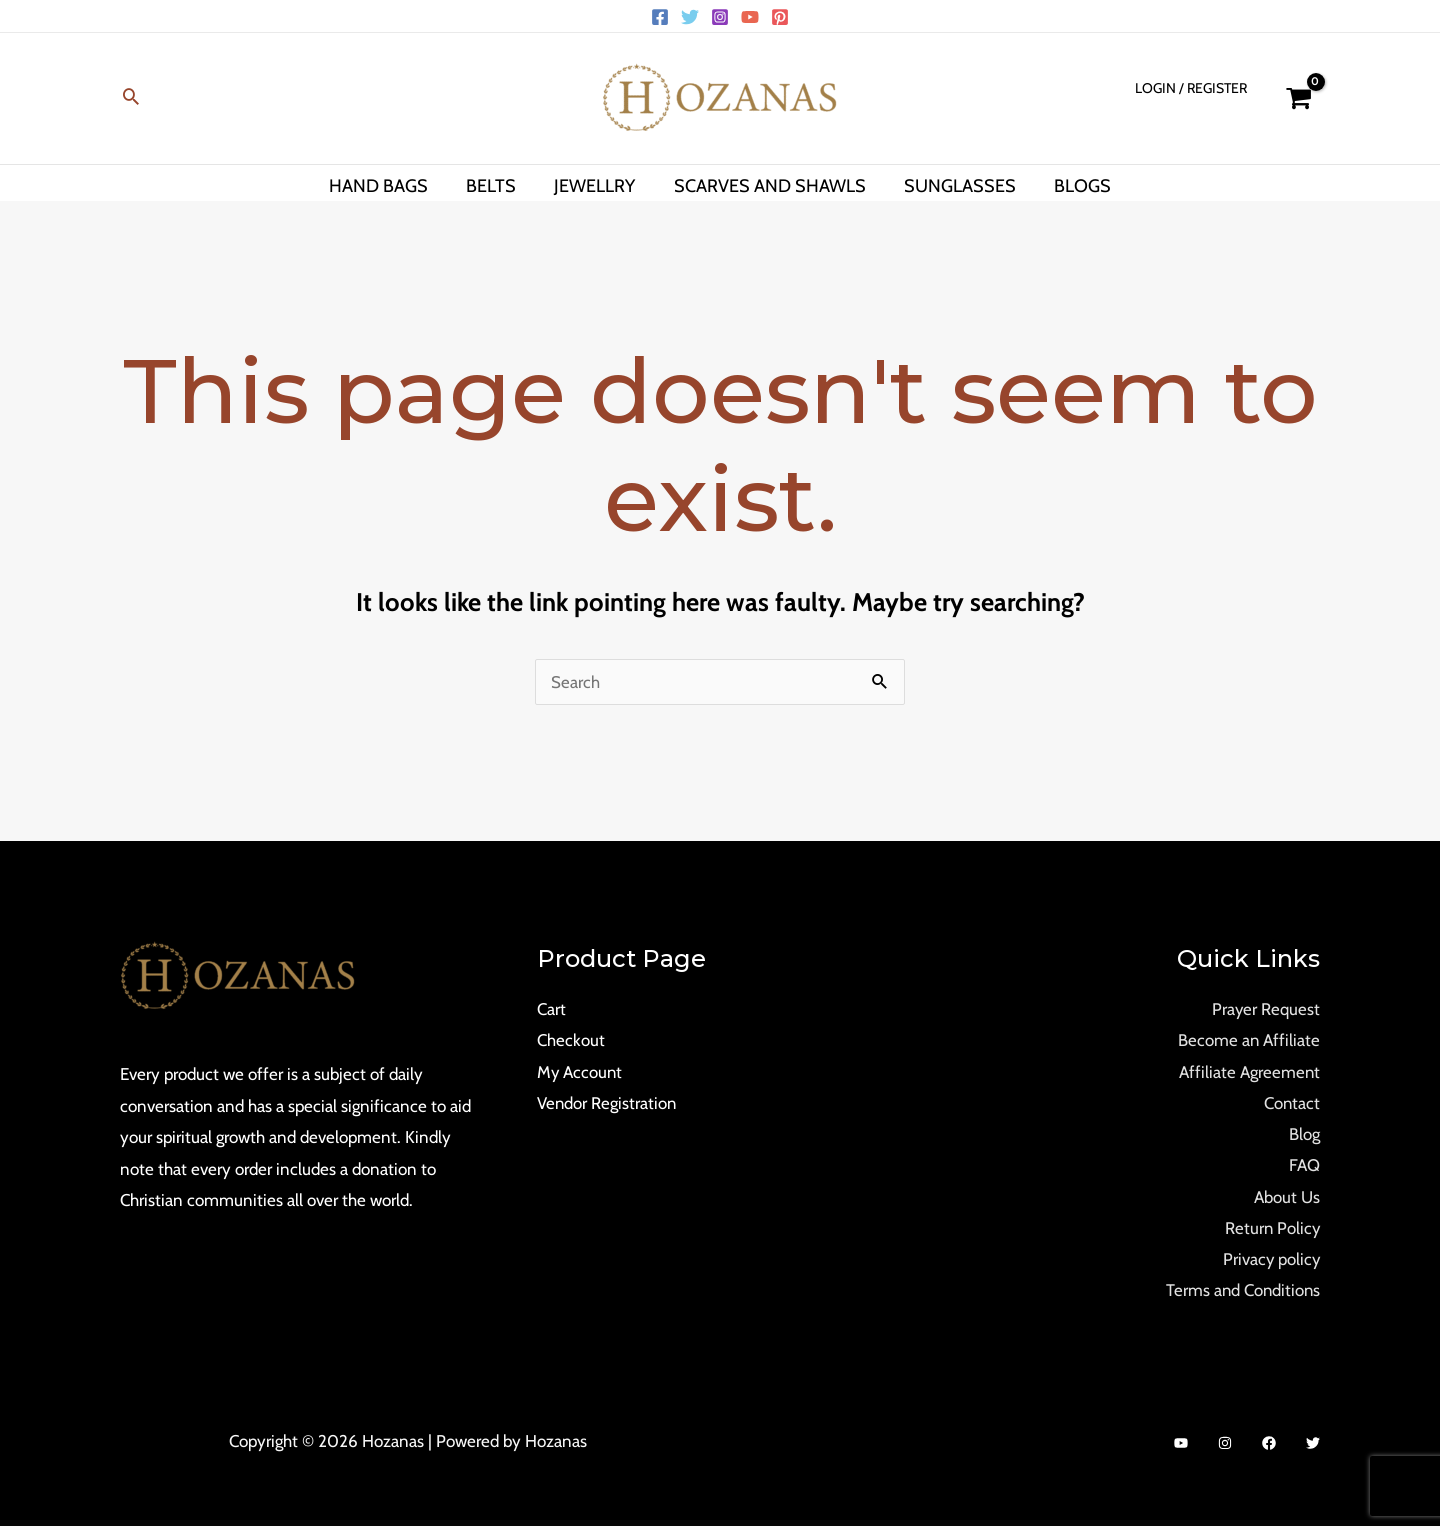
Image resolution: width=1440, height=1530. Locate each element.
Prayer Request (1265, 1009)
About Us (1287, 1199)
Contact (1291, 1104)
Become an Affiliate (1248, 1041)
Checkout (571, 1041)
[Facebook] (660, 17)
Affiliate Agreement (1249, 1072)
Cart (551, 1009)
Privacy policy (1270, 1262)
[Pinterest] (780, 17)
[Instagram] (720, 17)
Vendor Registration (607, 1104)
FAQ (1304, 1167)
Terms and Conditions (1241, 1293)
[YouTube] (750, 17)
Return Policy (1271, 1230)
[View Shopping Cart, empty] (1298, 98)
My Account (580, 1072)
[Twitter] (690, 17)
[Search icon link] (131, 98)
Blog (1304, 1136)
